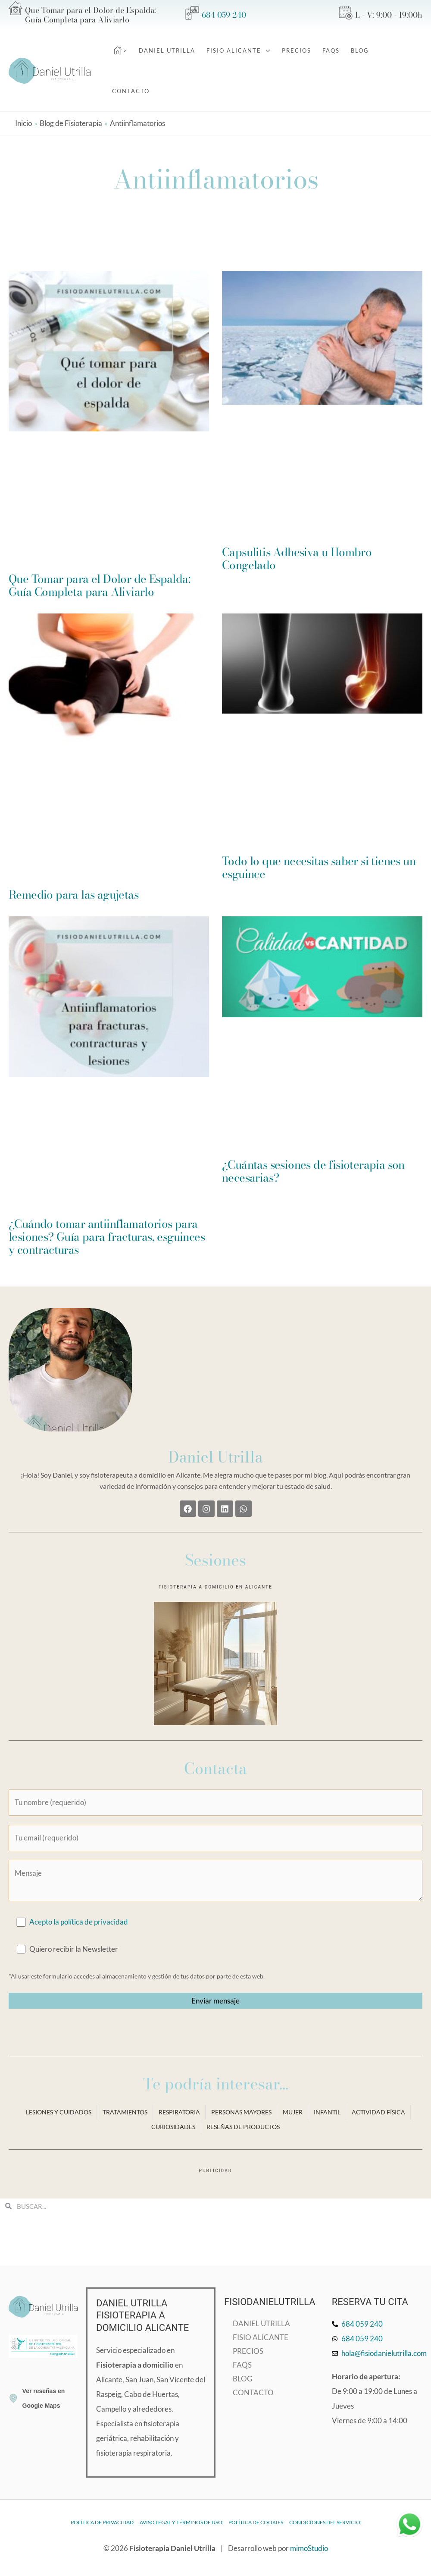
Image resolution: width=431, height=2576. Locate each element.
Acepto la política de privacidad (78, 1921)
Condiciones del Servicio (324, 2522)
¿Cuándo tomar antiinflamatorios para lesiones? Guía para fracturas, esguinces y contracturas (107, 1236)
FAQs (242, 2364)
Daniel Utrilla (215, 1457)
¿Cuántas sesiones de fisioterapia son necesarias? (313, 1171)
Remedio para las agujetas (73, 894)
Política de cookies (255, 2522)
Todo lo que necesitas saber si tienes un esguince (318, 867)
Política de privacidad (102, 2522)
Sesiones (215, 1560)
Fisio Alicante (260, 2337)
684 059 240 (224, 15)
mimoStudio (309, 2548)
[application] (266, 50)
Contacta (215, 1768)
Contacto (253, 2392)
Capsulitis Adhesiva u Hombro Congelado (297, 558)
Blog (242, 2378)
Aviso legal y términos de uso (181, 2522)
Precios (248, 2351)
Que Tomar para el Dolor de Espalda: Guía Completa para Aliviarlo (99, 585)
